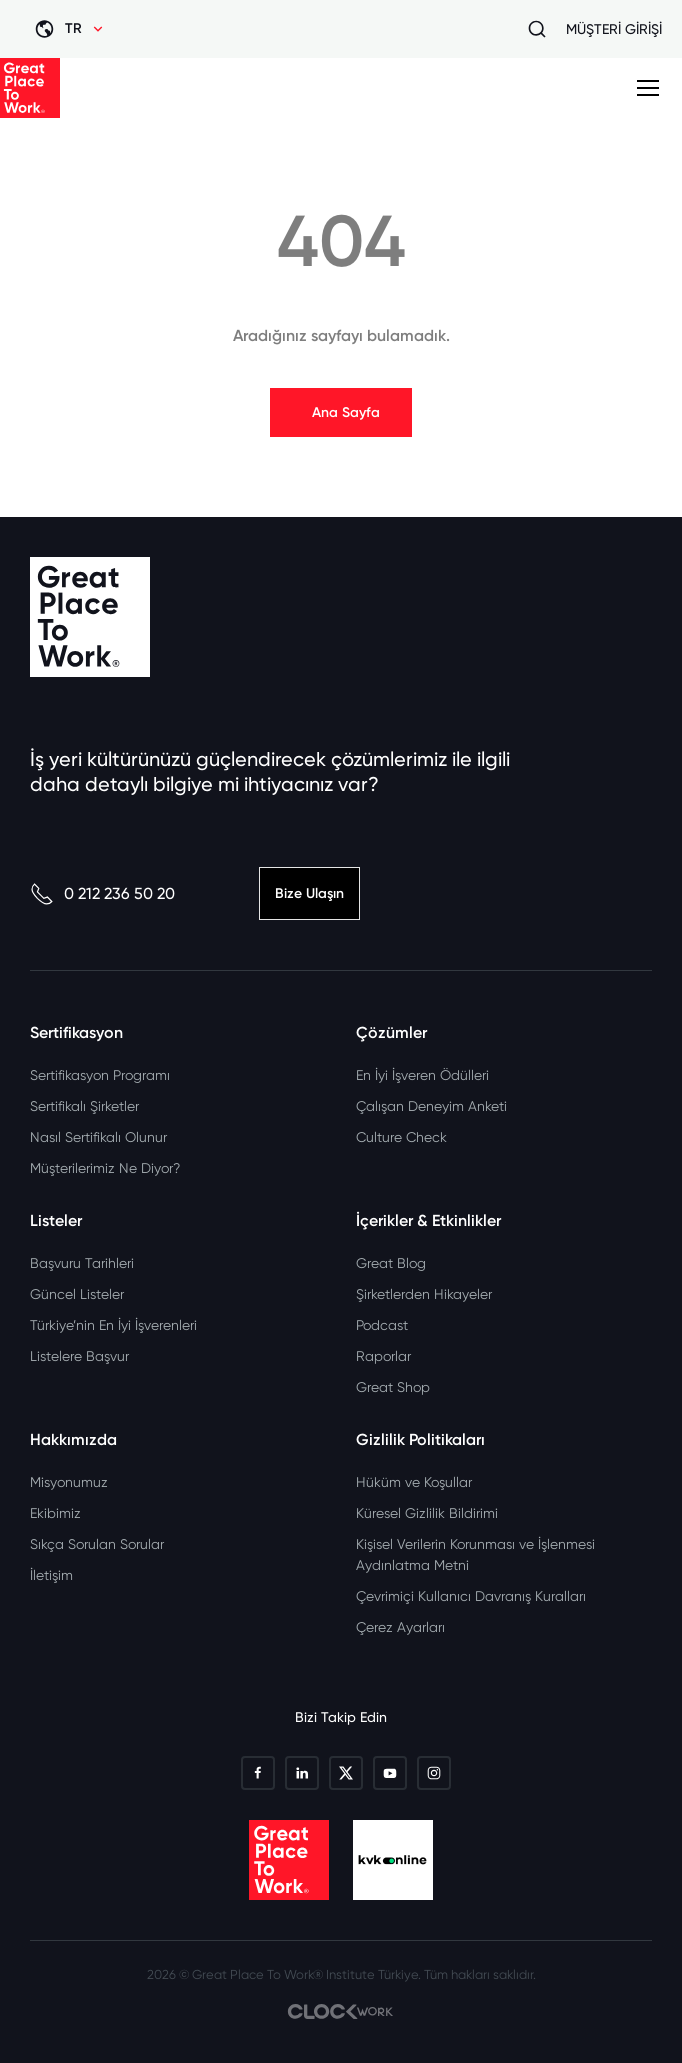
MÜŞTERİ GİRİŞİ (614, 29)
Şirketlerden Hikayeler (424, 1294)
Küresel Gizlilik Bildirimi (427, 1513)
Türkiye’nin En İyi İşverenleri (113, 1325)
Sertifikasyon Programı (100, 1075)
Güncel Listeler (77, 1294)
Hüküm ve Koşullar (414, 1482)
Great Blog (391, 1263)
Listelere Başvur (79, 1356)
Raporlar (383, 1356)
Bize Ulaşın (309, 893)
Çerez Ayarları (400, 1627)
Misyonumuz (69, 1482)
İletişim (51, 1575)
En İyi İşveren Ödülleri (422, 1075)
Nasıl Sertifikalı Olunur (98, 1137)
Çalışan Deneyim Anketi (431, 1106)
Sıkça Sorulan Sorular (97, 1544)
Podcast (382, 1325)
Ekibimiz (55, 1513)
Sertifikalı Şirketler (84, 1106)
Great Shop (393, 1387)
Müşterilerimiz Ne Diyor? (105, 1168)
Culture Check (401, 1137)
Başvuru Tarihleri (82, 1263)
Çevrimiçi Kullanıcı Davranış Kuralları (471, 1596)
